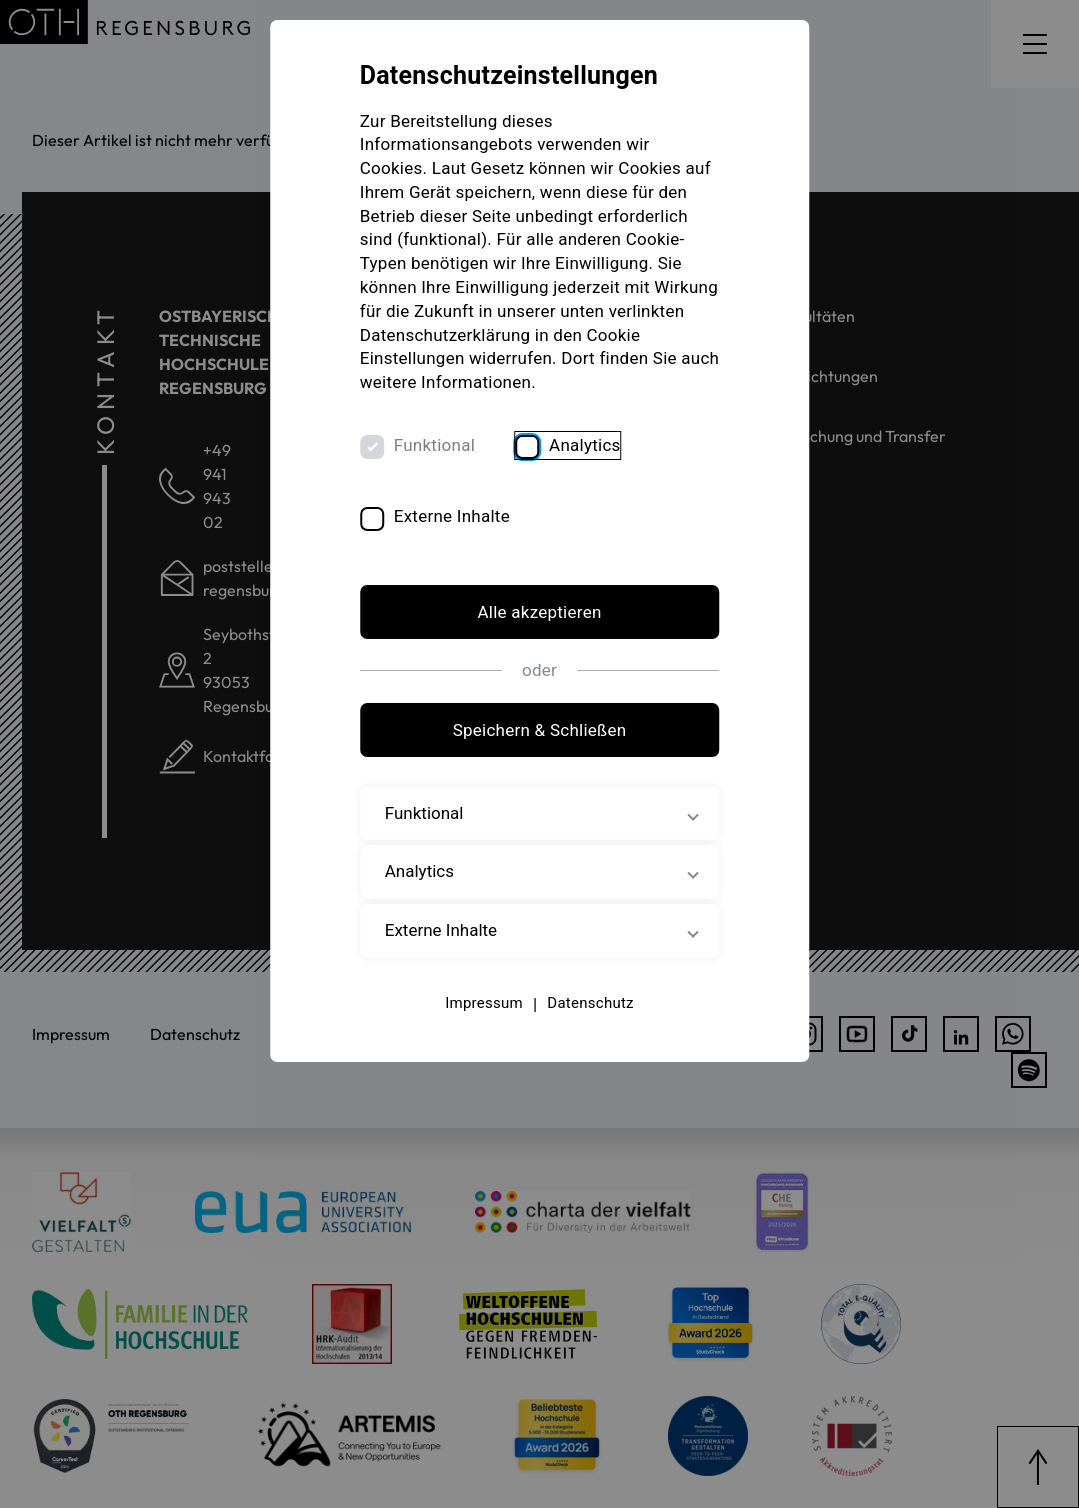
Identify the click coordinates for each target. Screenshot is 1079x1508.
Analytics (585, 445)
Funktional (434, 445)
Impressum (484, 1003)
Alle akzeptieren (539, 612)
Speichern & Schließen (540, 730)
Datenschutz (590, 1003)
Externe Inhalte (452, 516)
